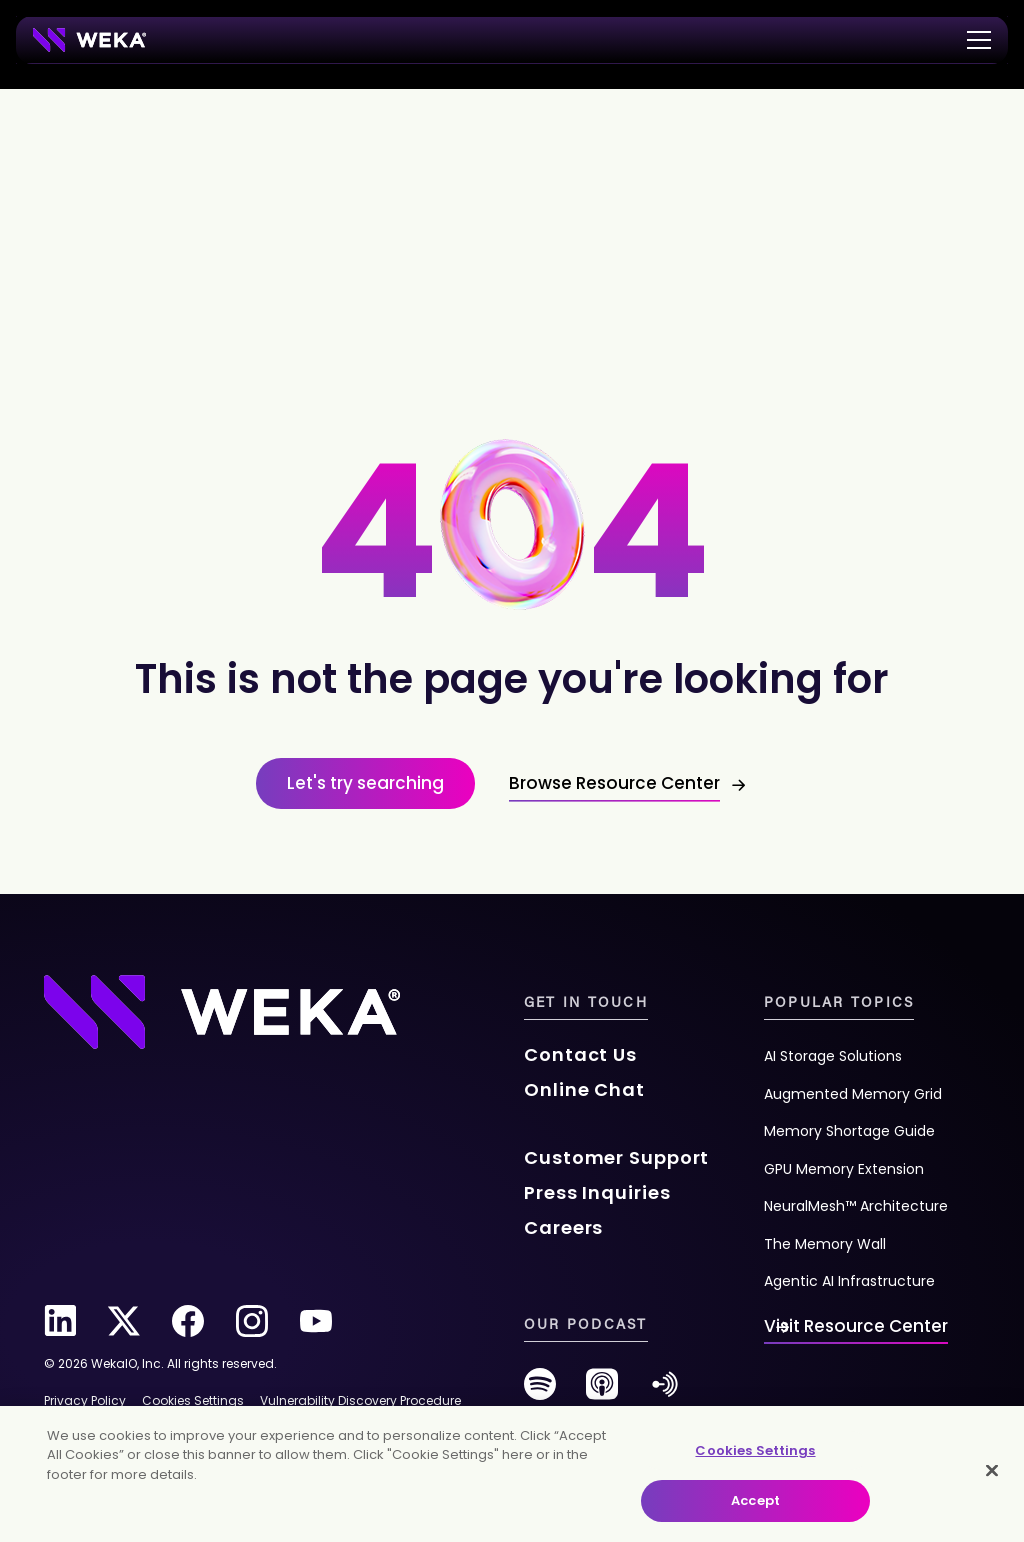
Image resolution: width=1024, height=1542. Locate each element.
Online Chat (584, 1089)
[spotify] (540, 1391)
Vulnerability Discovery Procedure (360, 1400)
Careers (563, 1227)
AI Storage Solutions (833, 1056)
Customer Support (616, 1157)
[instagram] (252, 1321)
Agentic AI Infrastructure (849, 1281)
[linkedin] (60, 1321)
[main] (512, 1474)
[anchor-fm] (665, 1391)
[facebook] (188, 1321)
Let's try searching (365, 783)
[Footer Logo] (222, 1010)
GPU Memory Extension (844, 1169)
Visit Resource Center (856, 1326)
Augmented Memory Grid (853, 1094)
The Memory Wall (825, 1244)
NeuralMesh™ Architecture (856, 1206)
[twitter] (124, 1321)
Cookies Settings (755, 1450)
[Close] (992, 1470)
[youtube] (316, 1321)
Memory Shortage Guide (849, 1131)
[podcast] (602, 1391)
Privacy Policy (85, 1400)
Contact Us (580, 1054)
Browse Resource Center (614, 783)
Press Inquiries (597, 1192)
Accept (755, 1500)
